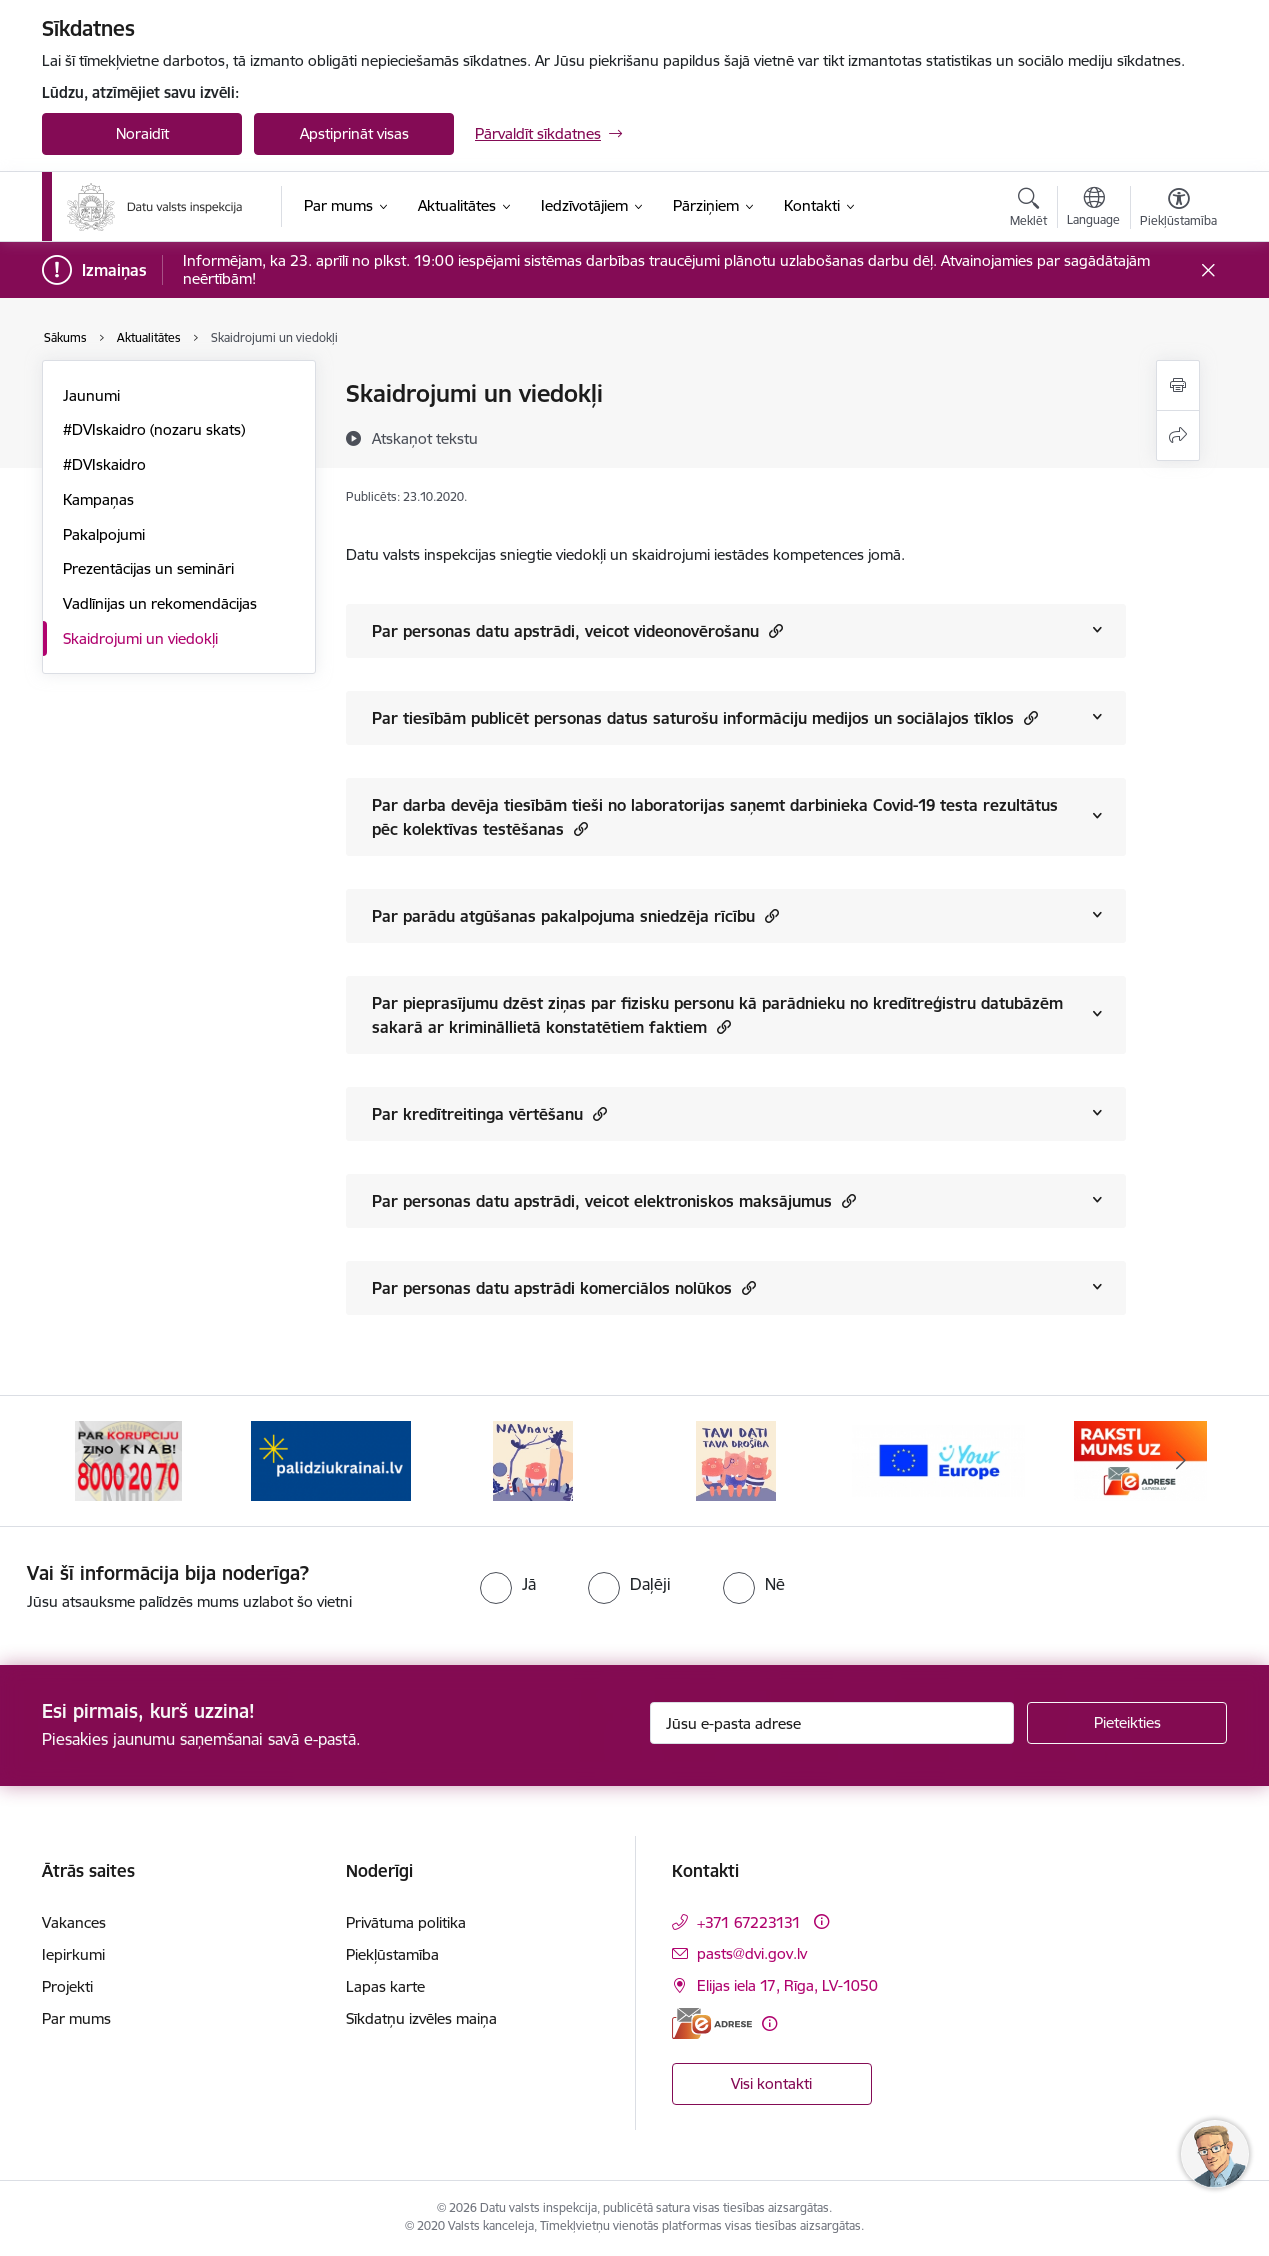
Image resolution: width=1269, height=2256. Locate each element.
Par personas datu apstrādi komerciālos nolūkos (564, 1287)
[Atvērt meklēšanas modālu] (1028, 210)
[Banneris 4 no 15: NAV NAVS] (736, 1459)
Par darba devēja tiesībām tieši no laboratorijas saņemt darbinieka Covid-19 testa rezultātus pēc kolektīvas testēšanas (715, 817)
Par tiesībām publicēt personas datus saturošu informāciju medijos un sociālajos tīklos (705, 717)
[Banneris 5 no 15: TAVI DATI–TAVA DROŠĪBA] (938, 1459)
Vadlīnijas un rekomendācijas (160, 603)
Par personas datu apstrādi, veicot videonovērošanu (577, 630)
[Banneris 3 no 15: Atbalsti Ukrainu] (533, 1459)
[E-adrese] (712, 2023)
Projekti (67, 1986)
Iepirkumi (73, 1954)
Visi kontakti (771, 2083)
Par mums (76, 2018)
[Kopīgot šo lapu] (1178, 435)
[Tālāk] (1182, 1461)
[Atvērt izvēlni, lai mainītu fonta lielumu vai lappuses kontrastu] (1178, 210)
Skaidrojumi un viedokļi (140, 638)
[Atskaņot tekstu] (425, 438)
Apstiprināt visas (354, 133)
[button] (773, 630)
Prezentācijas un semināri (148, 568)
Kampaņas (98, 499)
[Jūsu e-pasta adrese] (832, 1723)
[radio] (508, 1584)
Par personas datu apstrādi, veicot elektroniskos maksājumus (614, 1200)
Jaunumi (91, 395)
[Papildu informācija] (821, 1921)
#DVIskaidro (104, 464)
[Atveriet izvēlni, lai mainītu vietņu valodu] (1093, 209)
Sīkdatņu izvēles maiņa (421, 2018)
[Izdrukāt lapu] (1178, 385)
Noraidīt (142, 133)
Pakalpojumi (104, 534)
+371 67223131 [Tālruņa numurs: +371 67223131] (749, 1922)
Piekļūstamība (392, 1954)
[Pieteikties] (1127, 1723)
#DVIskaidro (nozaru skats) (154, 429)
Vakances (74, 1922)
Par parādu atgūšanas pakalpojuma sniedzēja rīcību (575, 915)
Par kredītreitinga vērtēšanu (489, 1113)
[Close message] (1208, 270)
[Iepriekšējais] (88, 1461)
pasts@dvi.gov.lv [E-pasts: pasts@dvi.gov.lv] (752, 1953)
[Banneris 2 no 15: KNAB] (330, 1459)
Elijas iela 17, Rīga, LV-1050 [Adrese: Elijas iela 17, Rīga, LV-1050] (787, 1985)
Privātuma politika (406, 1922)
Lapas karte (385, 1986)
